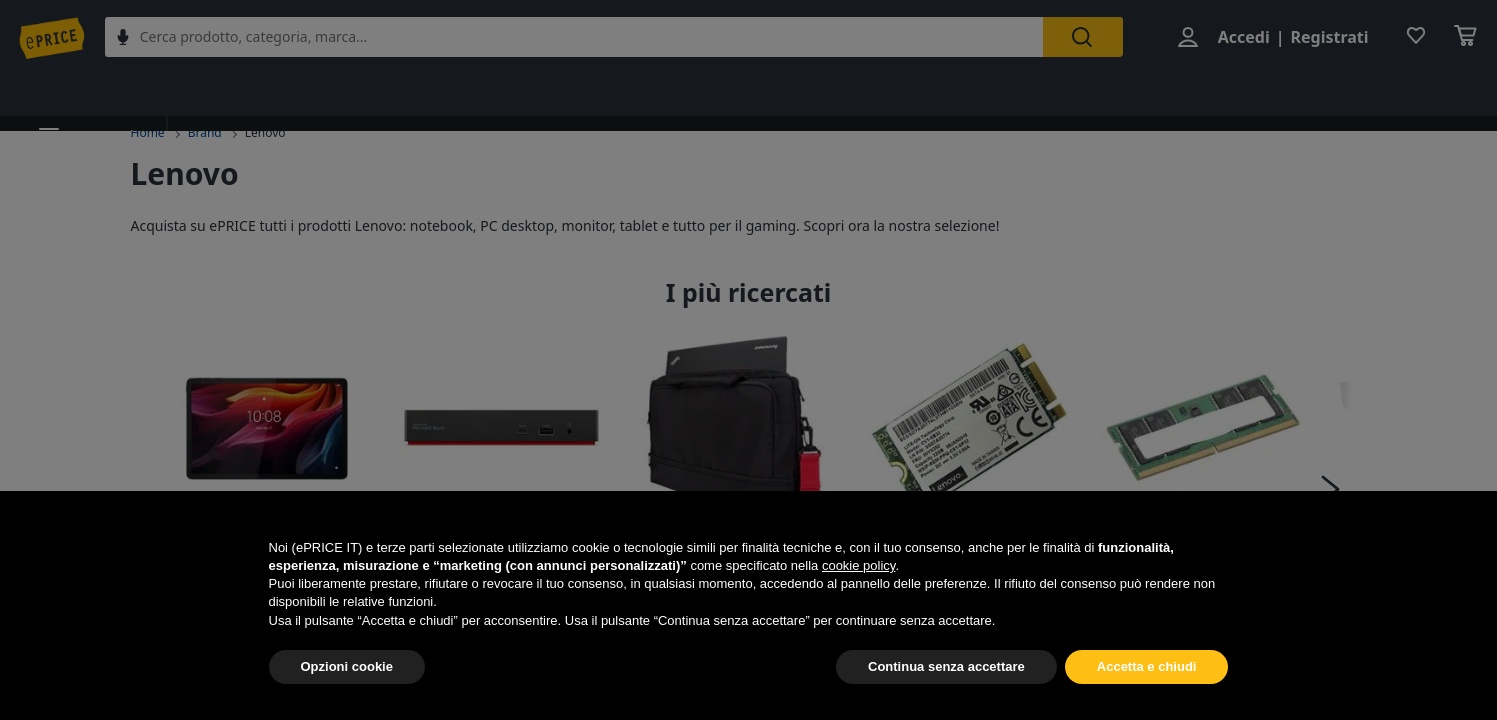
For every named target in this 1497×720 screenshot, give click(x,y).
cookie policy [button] (858, 565)
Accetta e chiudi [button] (1147, 666)
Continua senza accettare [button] (946, 666)
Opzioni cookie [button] (347, 666)
